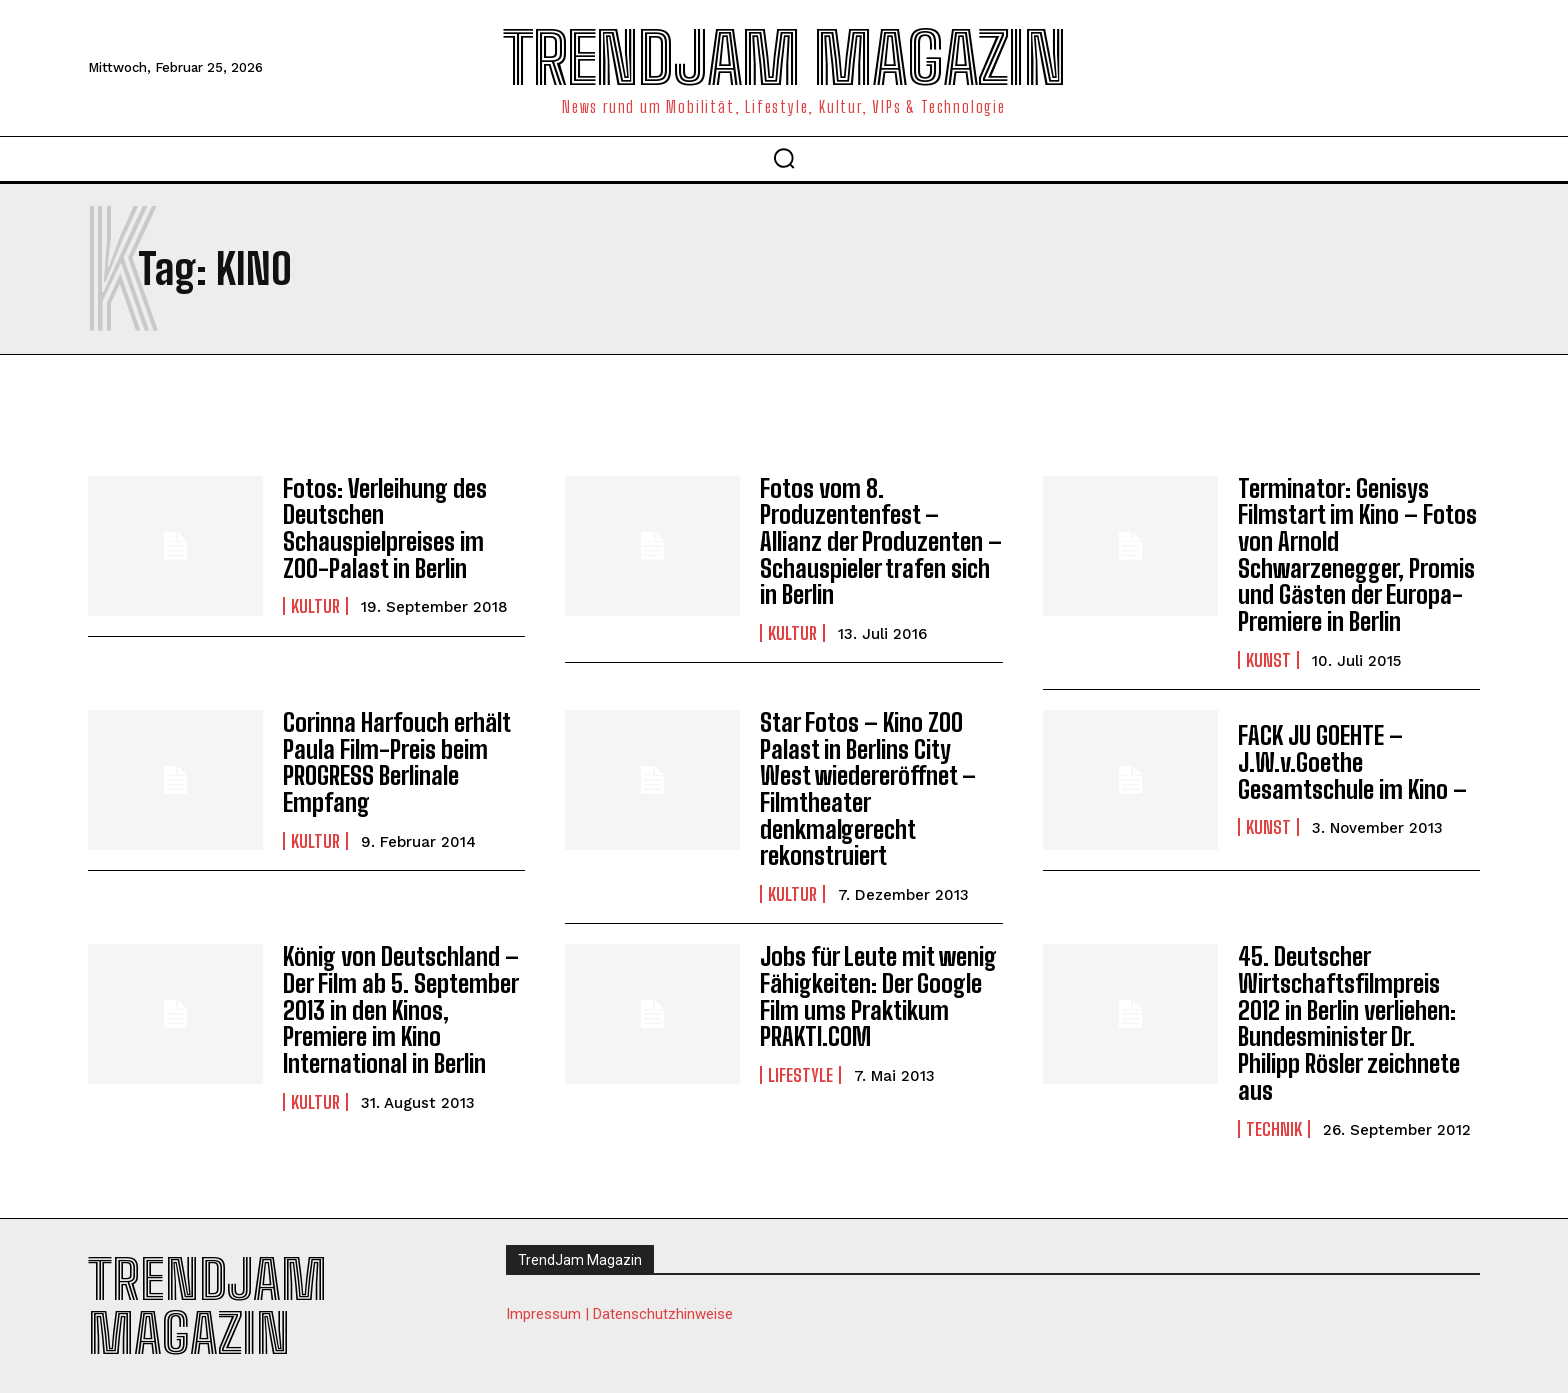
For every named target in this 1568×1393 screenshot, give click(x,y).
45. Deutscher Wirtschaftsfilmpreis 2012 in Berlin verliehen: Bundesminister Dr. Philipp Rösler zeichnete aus (1348, 1018)
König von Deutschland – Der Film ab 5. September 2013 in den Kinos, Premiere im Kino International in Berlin (400, 1005)
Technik (1274, 1123)
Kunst (1268, 658)
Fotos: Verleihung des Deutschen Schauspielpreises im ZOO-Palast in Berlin (384, 528)
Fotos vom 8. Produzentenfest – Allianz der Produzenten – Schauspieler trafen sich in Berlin (880, 541)
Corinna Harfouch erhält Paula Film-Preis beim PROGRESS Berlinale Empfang (395, 761)
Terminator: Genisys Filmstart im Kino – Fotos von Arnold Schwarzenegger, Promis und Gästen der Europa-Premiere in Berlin (1356, 554)
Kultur (315, 606)
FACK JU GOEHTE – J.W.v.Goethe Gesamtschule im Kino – (1351, 761)
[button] (784, 158)
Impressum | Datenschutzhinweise (619, 1308)
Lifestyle (800, 1071)
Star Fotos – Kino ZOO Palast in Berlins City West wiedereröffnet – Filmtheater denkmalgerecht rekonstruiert (867, 786)
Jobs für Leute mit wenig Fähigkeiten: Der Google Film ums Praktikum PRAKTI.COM (878, 993)
